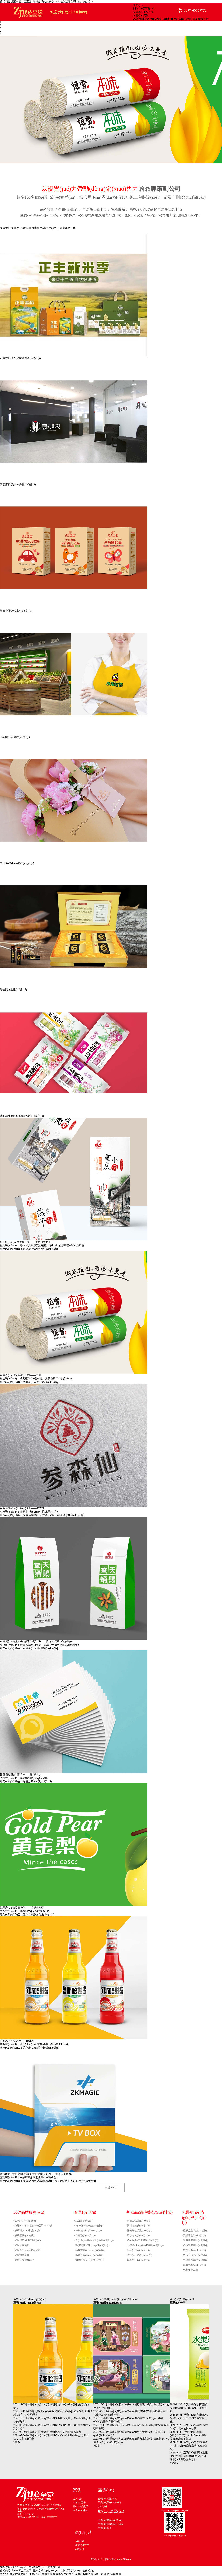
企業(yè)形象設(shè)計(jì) (158, 18)
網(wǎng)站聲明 (98, 2559)
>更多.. (17, 2442)
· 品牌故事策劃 (21, 2245)
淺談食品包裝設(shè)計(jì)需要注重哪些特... (189, 2408)
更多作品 (111, 2187)
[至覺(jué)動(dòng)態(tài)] (40, 2404)
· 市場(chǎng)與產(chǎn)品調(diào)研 (32, 2225)
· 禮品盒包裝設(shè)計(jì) (195, 2230)
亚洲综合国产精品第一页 (89, 2574)
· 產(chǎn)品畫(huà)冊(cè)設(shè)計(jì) (94, 2240)
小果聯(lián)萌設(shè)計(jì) (15, 737)
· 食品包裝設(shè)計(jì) (138, 2260)
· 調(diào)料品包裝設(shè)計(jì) (142, 2240)
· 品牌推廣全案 (21, 2255)
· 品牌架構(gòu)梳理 (24, 2235)
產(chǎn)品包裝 (80, 2506)
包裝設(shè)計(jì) (182, 18)
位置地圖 (79, 2541)
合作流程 (102, 2506)
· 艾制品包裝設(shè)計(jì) (139, 2255)
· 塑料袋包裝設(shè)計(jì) (195, 2240)
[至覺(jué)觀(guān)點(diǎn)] (121, 2404)
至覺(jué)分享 (105, 2528)
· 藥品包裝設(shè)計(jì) (138, 2250)
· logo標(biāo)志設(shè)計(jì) (88, 2225)
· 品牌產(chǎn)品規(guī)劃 (27, 2250)
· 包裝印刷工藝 (190, 2269)
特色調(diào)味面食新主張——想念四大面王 (25, 1242)
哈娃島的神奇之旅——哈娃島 (17, 2040)
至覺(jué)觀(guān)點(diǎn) (110, 2524)
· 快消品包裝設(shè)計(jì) (139, 2220)
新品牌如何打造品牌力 (68, 2431)
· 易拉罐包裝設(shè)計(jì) (195, 2245)
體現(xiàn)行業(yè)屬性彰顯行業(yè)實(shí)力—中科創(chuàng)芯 (36, 2174)
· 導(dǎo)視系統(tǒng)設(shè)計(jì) (92, 2245)
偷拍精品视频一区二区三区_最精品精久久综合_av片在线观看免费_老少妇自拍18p (47, 1)
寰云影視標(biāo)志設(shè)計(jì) (18, 484)
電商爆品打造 (201, 18)
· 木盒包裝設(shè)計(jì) (194, 2250)
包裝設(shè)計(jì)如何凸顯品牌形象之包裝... (189, 2445)
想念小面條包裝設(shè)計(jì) (16, 610)
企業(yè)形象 (79, 2502)
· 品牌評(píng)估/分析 (24, 2220)
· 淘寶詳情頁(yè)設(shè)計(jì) (89, 2260)
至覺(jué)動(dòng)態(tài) (110, 2520)
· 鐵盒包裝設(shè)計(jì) (194, 2265)
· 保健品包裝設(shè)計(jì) (139, 2230)
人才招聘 (79, 2549)
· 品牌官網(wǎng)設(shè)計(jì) (89, 2250)
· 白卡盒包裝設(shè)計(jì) (195, 2255)
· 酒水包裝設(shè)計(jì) (138, 2235)
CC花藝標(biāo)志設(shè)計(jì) (17, 863)
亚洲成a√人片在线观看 (39, 2574)
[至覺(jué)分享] (191, 2404)
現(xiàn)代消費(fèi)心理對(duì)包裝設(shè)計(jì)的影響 (188, 2435)
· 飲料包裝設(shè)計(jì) (138, 2225)
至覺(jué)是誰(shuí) (107, 2498)
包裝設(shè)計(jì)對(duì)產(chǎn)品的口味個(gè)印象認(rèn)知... (189, 2456)
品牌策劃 (138, 18)
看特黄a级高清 (112, 2574)
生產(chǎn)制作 (80, 2510)
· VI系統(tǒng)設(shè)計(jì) (88, 2230)
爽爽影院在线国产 (63, 2574)
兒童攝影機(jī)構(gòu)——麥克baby (20, 1774)
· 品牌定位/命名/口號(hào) (27, 2240)
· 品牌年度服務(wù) (23, 2260)
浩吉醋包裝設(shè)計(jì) (13, 989)
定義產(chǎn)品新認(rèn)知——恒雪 (20, 1375)
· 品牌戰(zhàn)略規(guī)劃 (26, 2230)
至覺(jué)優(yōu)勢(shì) (109, 2502)
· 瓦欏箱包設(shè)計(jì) (194, 2235)
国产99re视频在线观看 (13, 2574)
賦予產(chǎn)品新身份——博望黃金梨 (22, 1907)
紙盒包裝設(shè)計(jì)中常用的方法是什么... (189, 2418)
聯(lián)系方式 (82, 2545)
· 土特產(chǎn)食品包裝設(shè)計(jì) (145, 2245)
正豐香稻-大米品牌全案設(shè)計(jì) (20, 358)
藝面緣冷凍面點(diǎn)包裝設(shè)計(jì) (22, 1115)
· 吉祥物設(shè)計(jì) (85, 2235)
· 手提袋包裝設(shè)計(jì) (195, 2260)
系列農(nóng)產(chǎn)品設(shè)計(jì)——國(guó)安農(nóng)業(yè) (36, 1641)
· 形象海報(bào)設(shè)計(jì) (88, 2255)
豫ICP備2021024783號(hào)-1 (118, 2559)
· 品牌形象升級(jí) (83, 2220)
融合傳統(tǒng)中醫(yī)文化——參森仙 (22, 1508)
